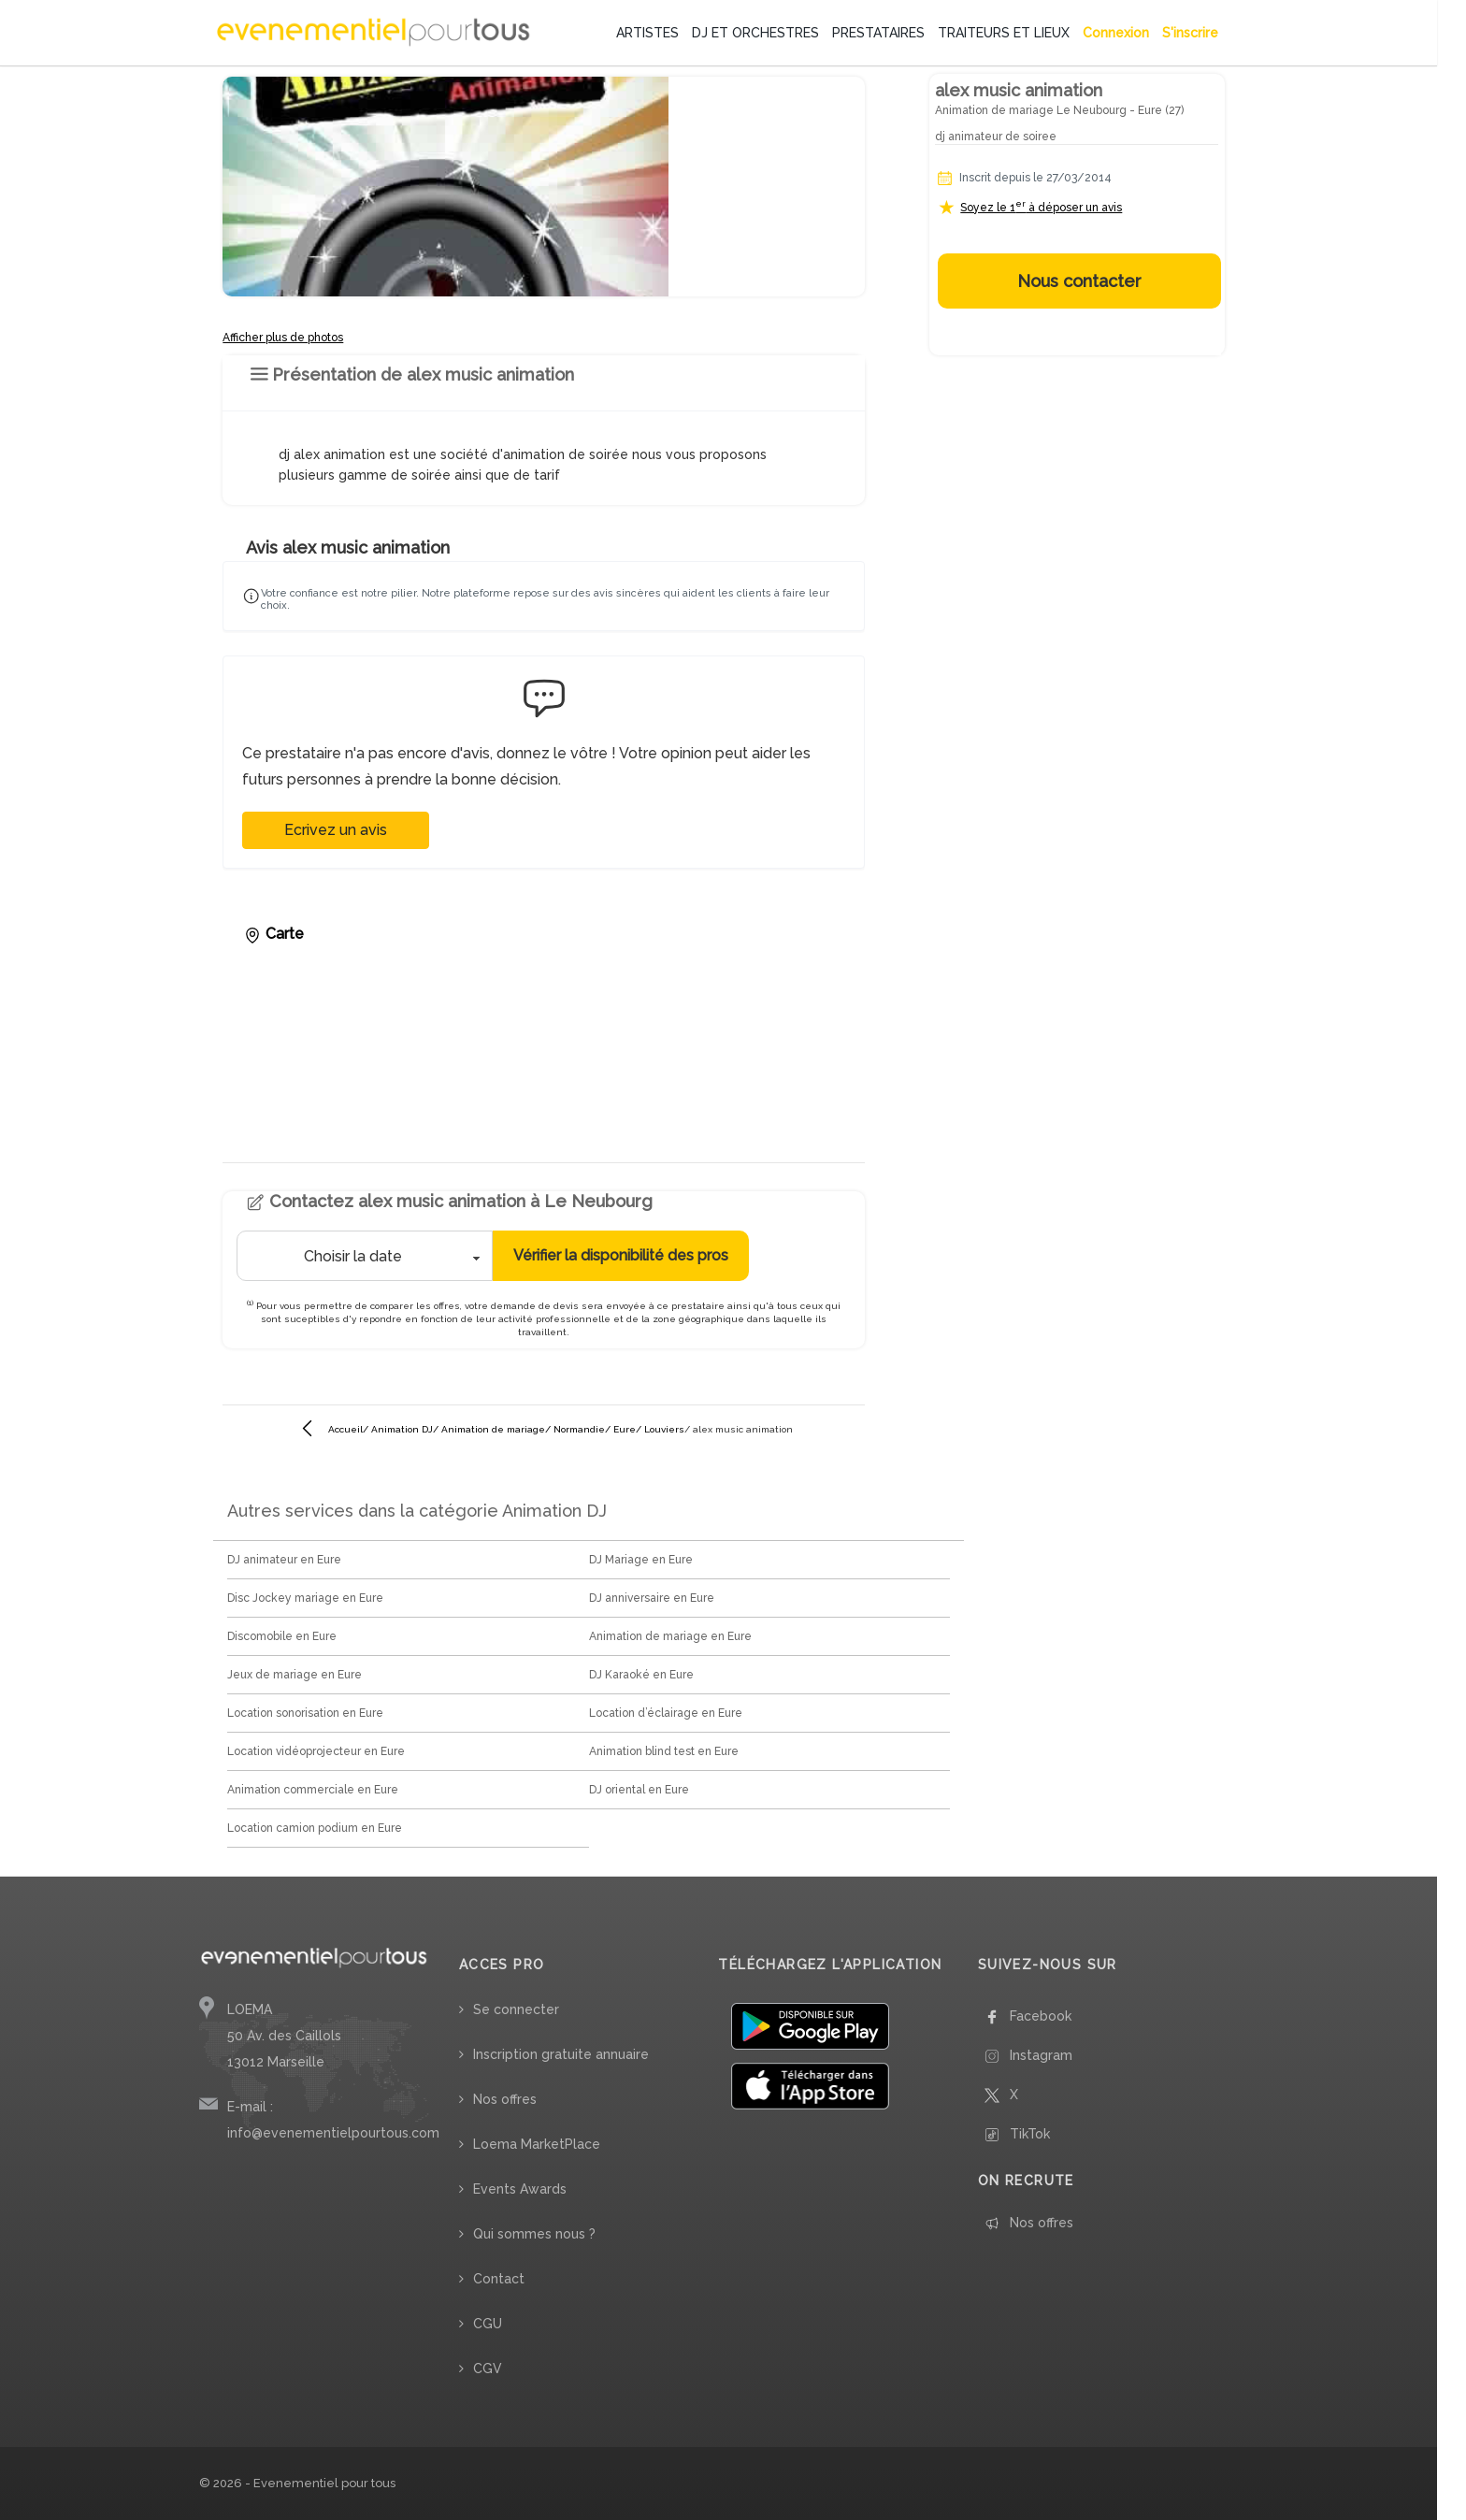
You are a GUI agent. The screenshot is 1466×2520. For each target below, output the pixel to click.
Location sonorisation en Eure (305, 1713)
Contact (499, 2278)
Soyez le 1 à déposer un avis (1041, 206)
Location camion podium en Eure (314, 1828)
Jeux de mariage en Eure (294, 1674)
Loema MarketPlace (536, 2144)
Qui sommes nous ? (534, 2233)
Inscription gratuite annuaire (561, 2054)
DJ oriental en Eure (639, 1789)
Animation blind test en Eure (664, 1751)
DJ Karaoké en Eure (641, 1674)
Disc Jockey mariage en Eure (305, 1598)
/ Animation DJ (398, 1429)
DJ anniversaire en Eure (651, 1598)
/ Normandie (575, 1429)
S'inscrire (1190, 32)
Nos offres (505, 2099)
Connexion (1116, 32)
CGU (487, 2323)
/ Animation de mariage (489, 1429)
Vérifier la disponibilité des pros (620, 1255)
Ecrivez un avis (335, 830)
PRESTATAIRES (878, 32)
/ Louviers (660, 1429)
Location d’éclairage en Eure (665, 1713)
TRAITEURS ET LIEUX (1004, 32)
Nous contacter (1079, 281)
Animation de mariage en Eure (670, 1636)
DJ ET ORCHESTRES (755, 32)
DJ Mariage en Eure (641, 1559)
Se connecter (516, 2009)
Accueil (345, 1429)
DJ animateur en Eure (284, 1559)
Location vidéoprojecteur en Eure (316, 1751)
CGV (487, 2368)
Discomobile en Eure (282, 1636)
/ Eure (620, 1429)
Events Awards (520, 2189)
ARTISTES (647, 32)
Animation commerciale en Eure (312, 1789)
